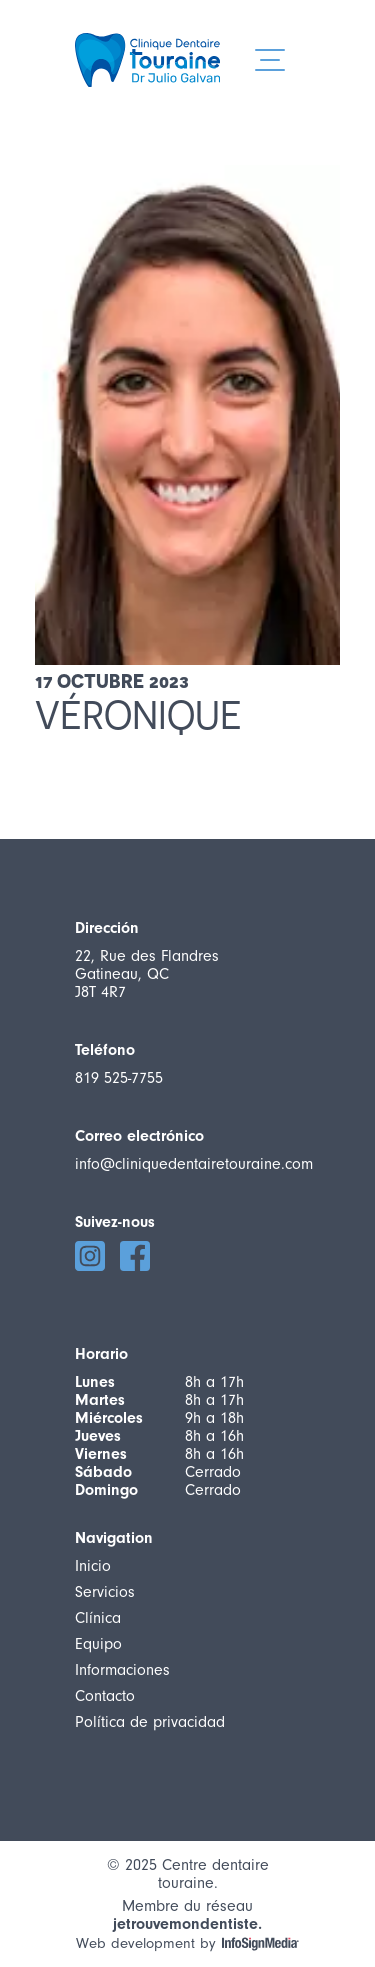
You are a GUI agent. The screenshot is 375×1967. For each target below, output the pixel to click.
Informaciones (122, 1670)
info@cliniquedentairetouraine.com (194, 1164)
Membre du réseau (187, 1907)
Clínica (98, 1618)
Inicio (93, 1566)
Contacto (105, 1696)
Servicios (105, 1592)
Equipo (98, 1644)
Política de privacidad (150, 1722)
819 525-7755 (119, 1078)
